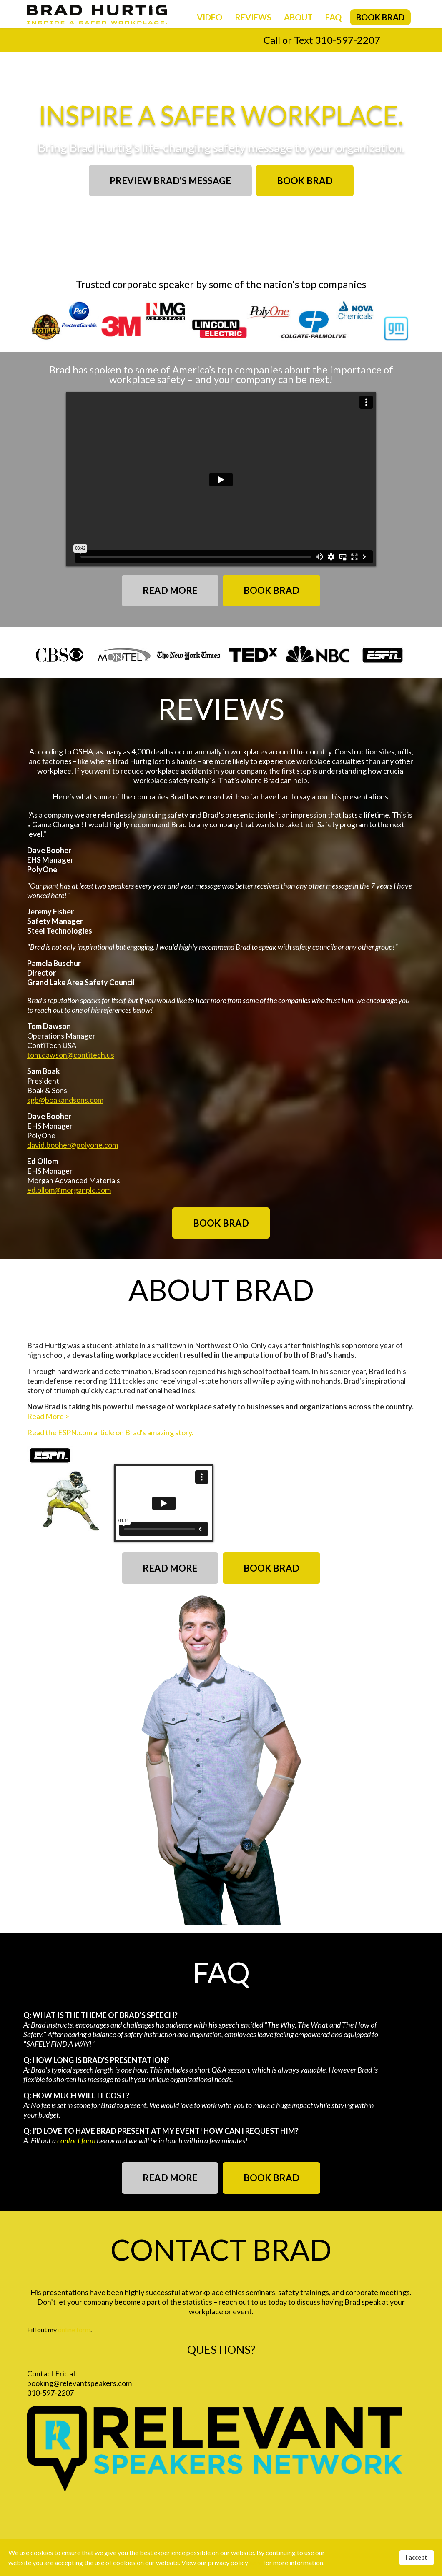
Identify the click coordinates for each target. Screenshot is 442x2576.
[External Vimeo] (163, 1503)
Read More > (48, 1416)
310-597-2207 (347, 40)
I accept (416, 2557)
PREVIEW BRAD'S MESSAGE (170, 180)
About (298, 17)
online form (74, 2329)
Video (209, 17)
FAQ (333, 17)
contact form (76, 2140)
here (255, 2562)
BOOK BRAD (305, 180)
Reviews (253, 17)
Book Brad (380, 17)
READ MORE (170, 590)
